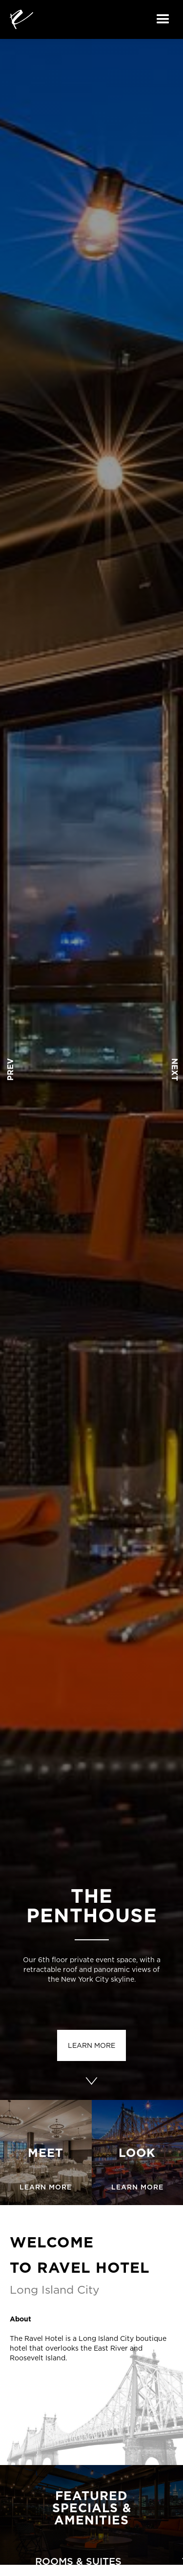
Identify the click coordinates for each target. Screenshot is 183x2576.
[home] (21, 19)
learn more (91, 2045)
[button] (163, 19)
